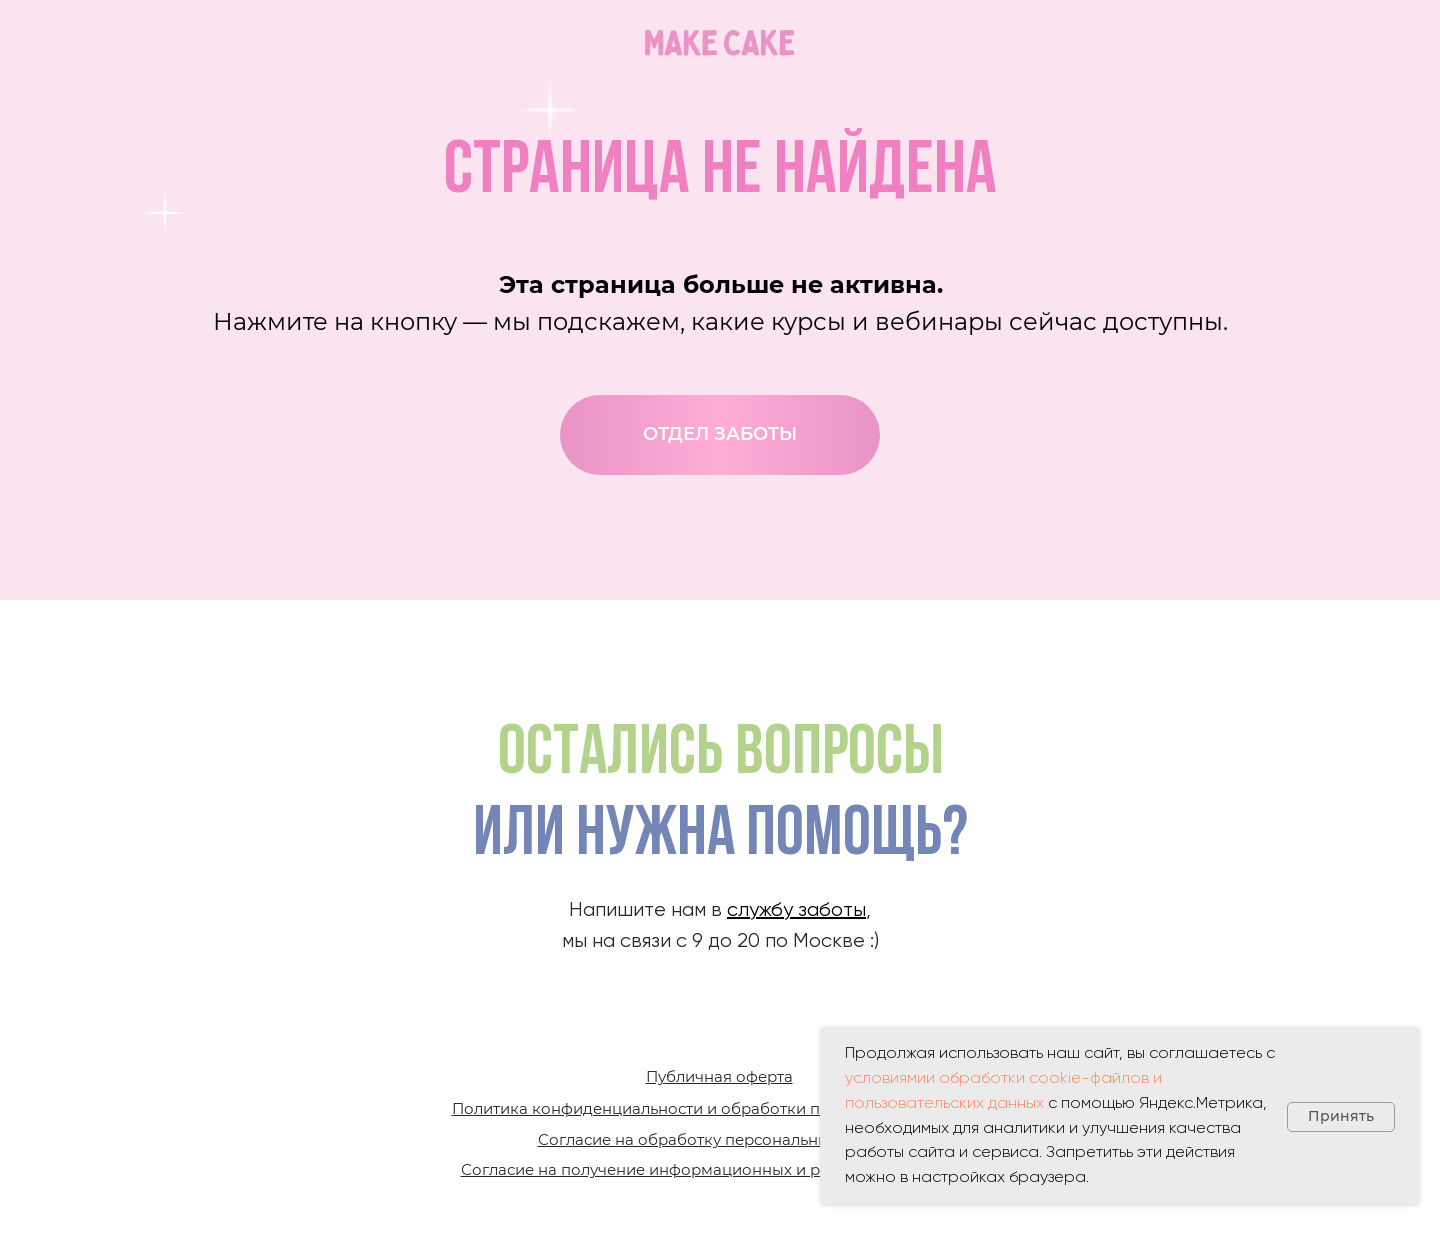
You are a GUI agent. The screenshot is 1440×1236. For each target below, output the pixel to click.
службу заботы (796, 910)
